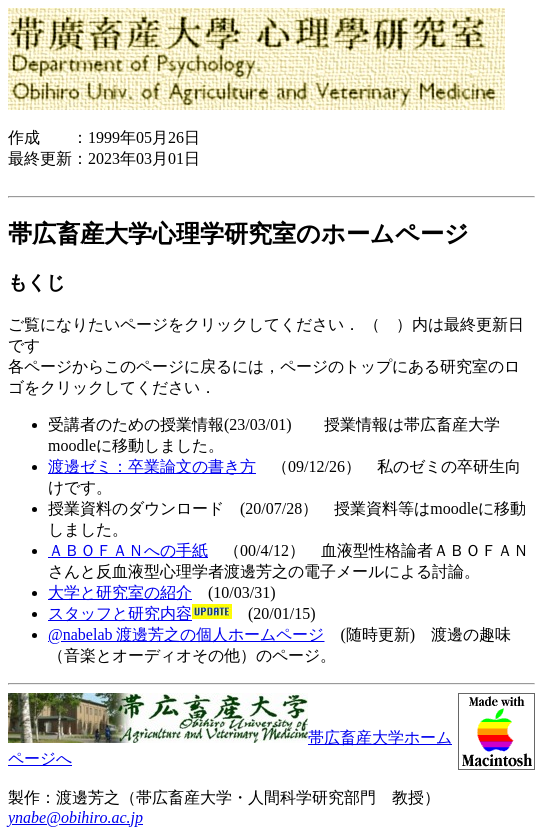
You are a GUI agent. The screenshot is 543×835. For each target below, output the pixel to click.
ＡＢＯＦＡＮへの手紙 (128, 550)
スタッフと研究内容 (120, 613)
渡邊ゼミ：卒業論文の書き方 (152, 466)
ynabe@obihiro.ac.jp (75, 817)
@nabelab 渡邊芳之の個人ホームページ (186, 634)
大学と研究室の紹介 (120, 592)
